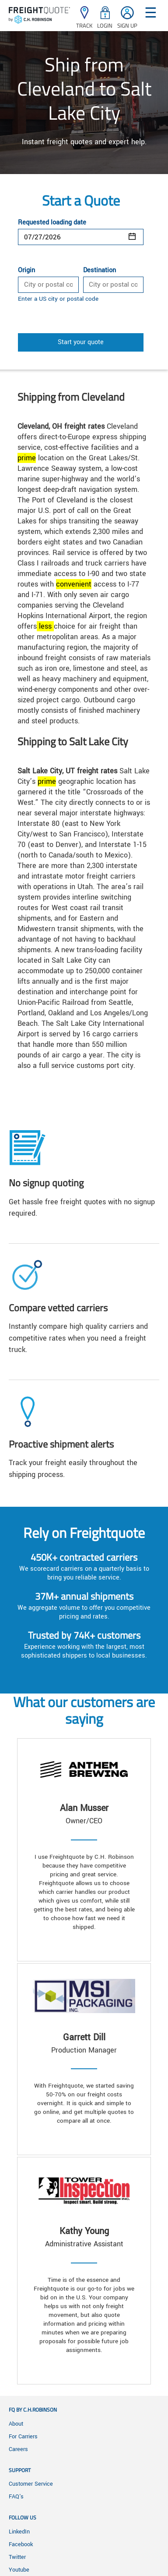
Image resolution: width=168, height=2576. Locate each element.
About (16, 2424)
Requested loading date (52, 222)
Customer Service (31, 2484)
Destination (99, 270)
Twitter (17, 2557)
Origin (26, 270)
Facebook (21, 2544)
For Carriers (23, 2437)
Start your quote (81, 342)
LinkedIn (19, 2532)
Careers (18, 2449)
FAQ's (16, 2497)
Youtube (19, 2570)
